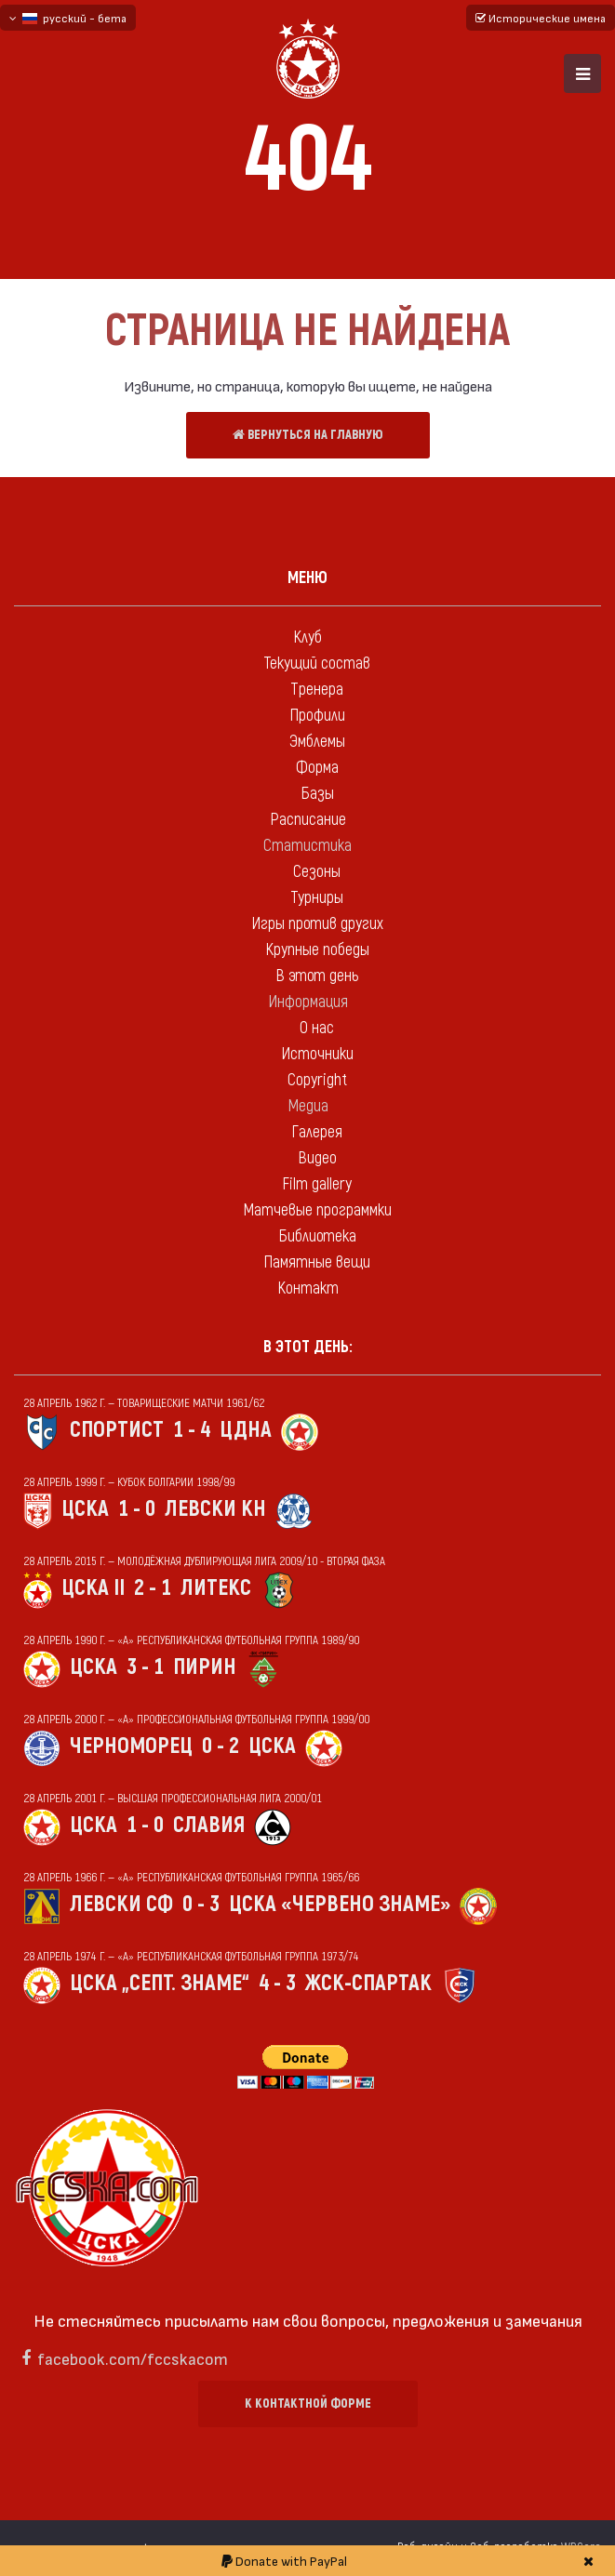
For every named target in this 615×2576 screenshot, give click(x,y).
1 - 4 (191, 1429)
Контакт (308, 1288)
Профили (317, 715)
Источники (317, 1054)
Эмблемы (317, 741)
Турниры (316, 898)
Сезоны (317, 872)
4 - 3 (277, 1983)
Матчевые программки (317, 1210)
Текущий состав (316, 663)
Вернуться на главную (308, 435)
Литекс (215, 1587)
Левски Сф (121, 1904)
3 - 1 (145, 1666)
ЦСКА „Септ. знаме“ (159, 1983)
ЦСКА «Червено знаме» (339, 1904)
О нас (317, 1028)
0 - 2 (220, 1746)
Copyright (317, 1080)
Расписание (308, 819)
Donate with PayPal (284, 2561)
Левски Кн (215, 1508)
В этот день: (308, 1347)
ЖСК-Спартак (368, 1983)
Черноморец (131, 1746)
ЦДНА (246, 1429)
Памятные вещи (316, 1262)
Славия (209, 1825)
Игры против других (317, 924)
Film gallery (317, 1184)
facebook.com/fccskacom (132, 2358)
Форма (317, 767)
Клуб (307, 637)
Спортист (117, 1429)
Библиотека (317, 1236)
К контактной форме (308, 2403)
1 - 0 (136, 1508)
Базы (317, 793)
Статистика (307, 845)
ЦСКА (85, 1508)
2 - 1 (152, 1587)
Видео (317, 1158)
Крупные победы (317, 950)
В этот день (316, 976)
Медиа (307, 1106)
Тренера (316, 689)
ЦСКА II (93, 1587)
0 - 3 (201, 1904)
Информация (308, 1002)
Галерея (316, 1132)
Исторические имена (540, 17)
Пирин (204, 1666)
